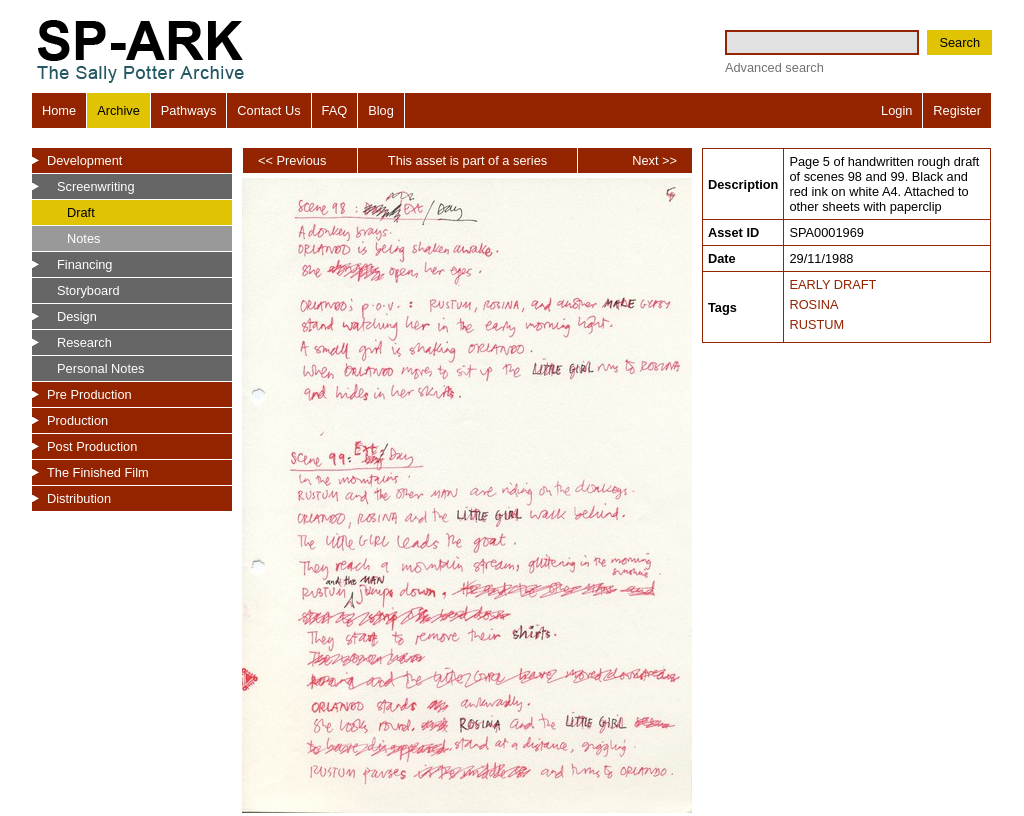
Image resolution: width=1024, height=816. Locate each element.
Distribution (79, 498)
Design (77, 316)
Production (77, 420)
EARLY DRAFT (832, 284)
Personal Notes (101, 368)
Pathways (188, 110)
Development (84, 160)
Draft (81, 212)
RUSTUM (816, 324)
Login (896, 110)
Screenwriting (96, 186)
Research (84, 342)
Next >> (654, 160)
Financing (85, 264)
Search (959, 42)
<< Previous (292, 160)
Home (59, 110)
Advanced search (774, 67)
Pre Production (89, 394)
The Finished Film (98, 472)
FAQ (335, 110)
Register (957, 110)
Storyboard (88, 290)
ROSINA (813, 304)
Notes (83, 238)
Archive (118, 110)
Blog (381, 110)
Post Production (92, 446)
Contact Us (268, 110)
